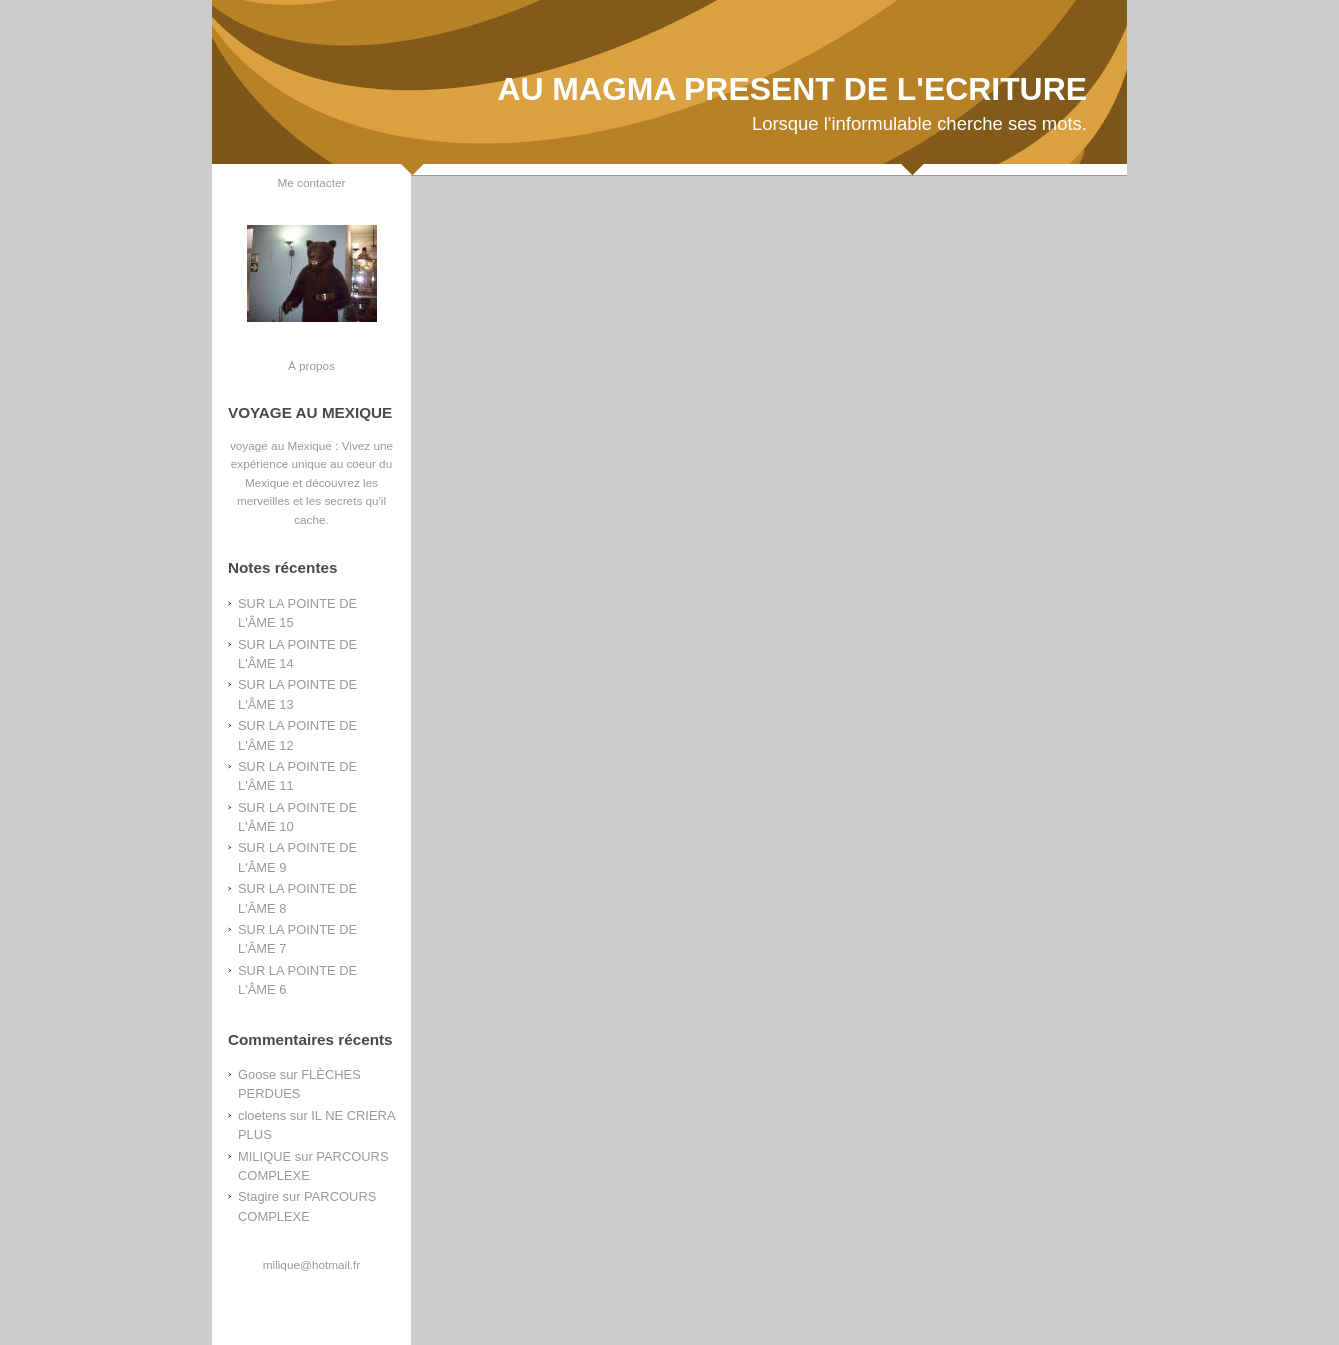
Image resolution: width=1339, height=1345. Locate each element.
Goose (257, 1074)
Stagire (258, 1196)
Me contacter (312, 182)
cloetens (262, 1115)
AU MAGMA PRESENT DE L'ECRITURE (792, 89)
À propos (311, 365)
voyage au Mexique (281, 445)
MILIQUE (264, 1156)
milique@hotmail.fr (311, 1264)
